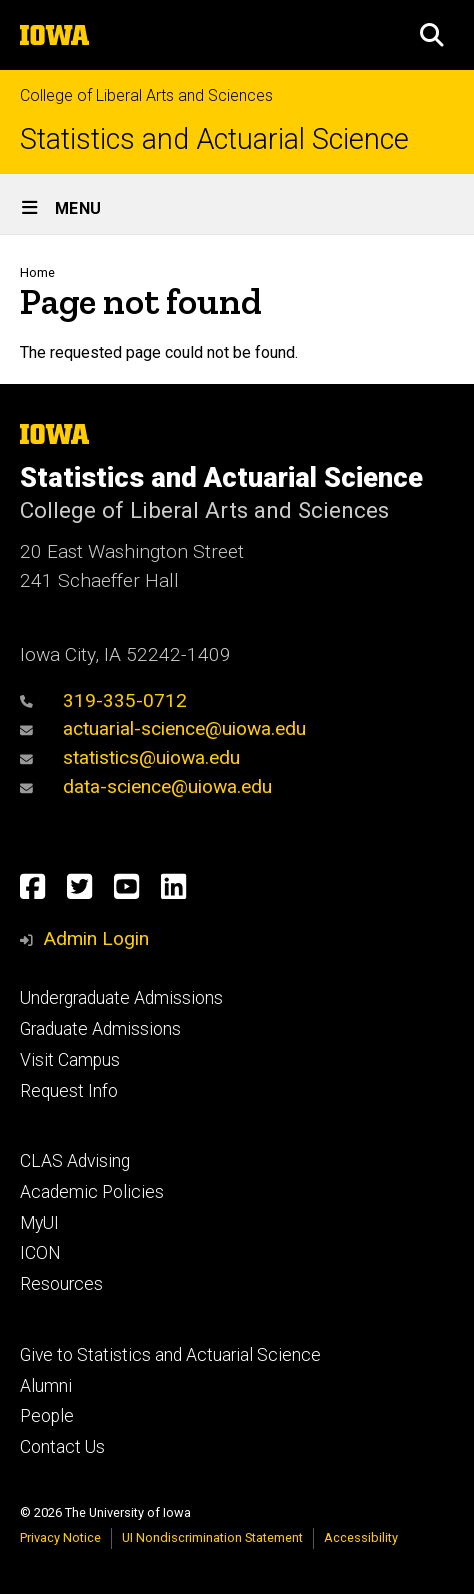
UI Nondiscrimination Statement (212, 1537)
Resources (61, 1284)
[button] (432, 35)
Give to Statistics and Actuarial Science (170, 1355)
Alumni (46, 1386)
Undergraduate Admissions (121, 998)
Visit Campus (70, 1060)
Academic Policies (92, 1192)
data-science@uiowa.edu (146, 786)
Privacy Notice (60, 1537)
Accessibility (361, 1537)
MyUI (39, 1223)
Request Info (69, 1091)
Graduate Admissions (100, 1029)
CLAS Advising (75, 1161)
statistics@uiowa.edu (130, 757)
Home (37, 272)
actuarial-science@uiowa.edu (163, 728)
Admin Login (96, 938)
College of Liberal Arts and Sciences (146, 95)
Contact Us (62, 1447)
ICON (40, 1253)
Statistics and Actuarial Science (214, 139)
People (47, 1416)
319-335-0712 (103, 700)
